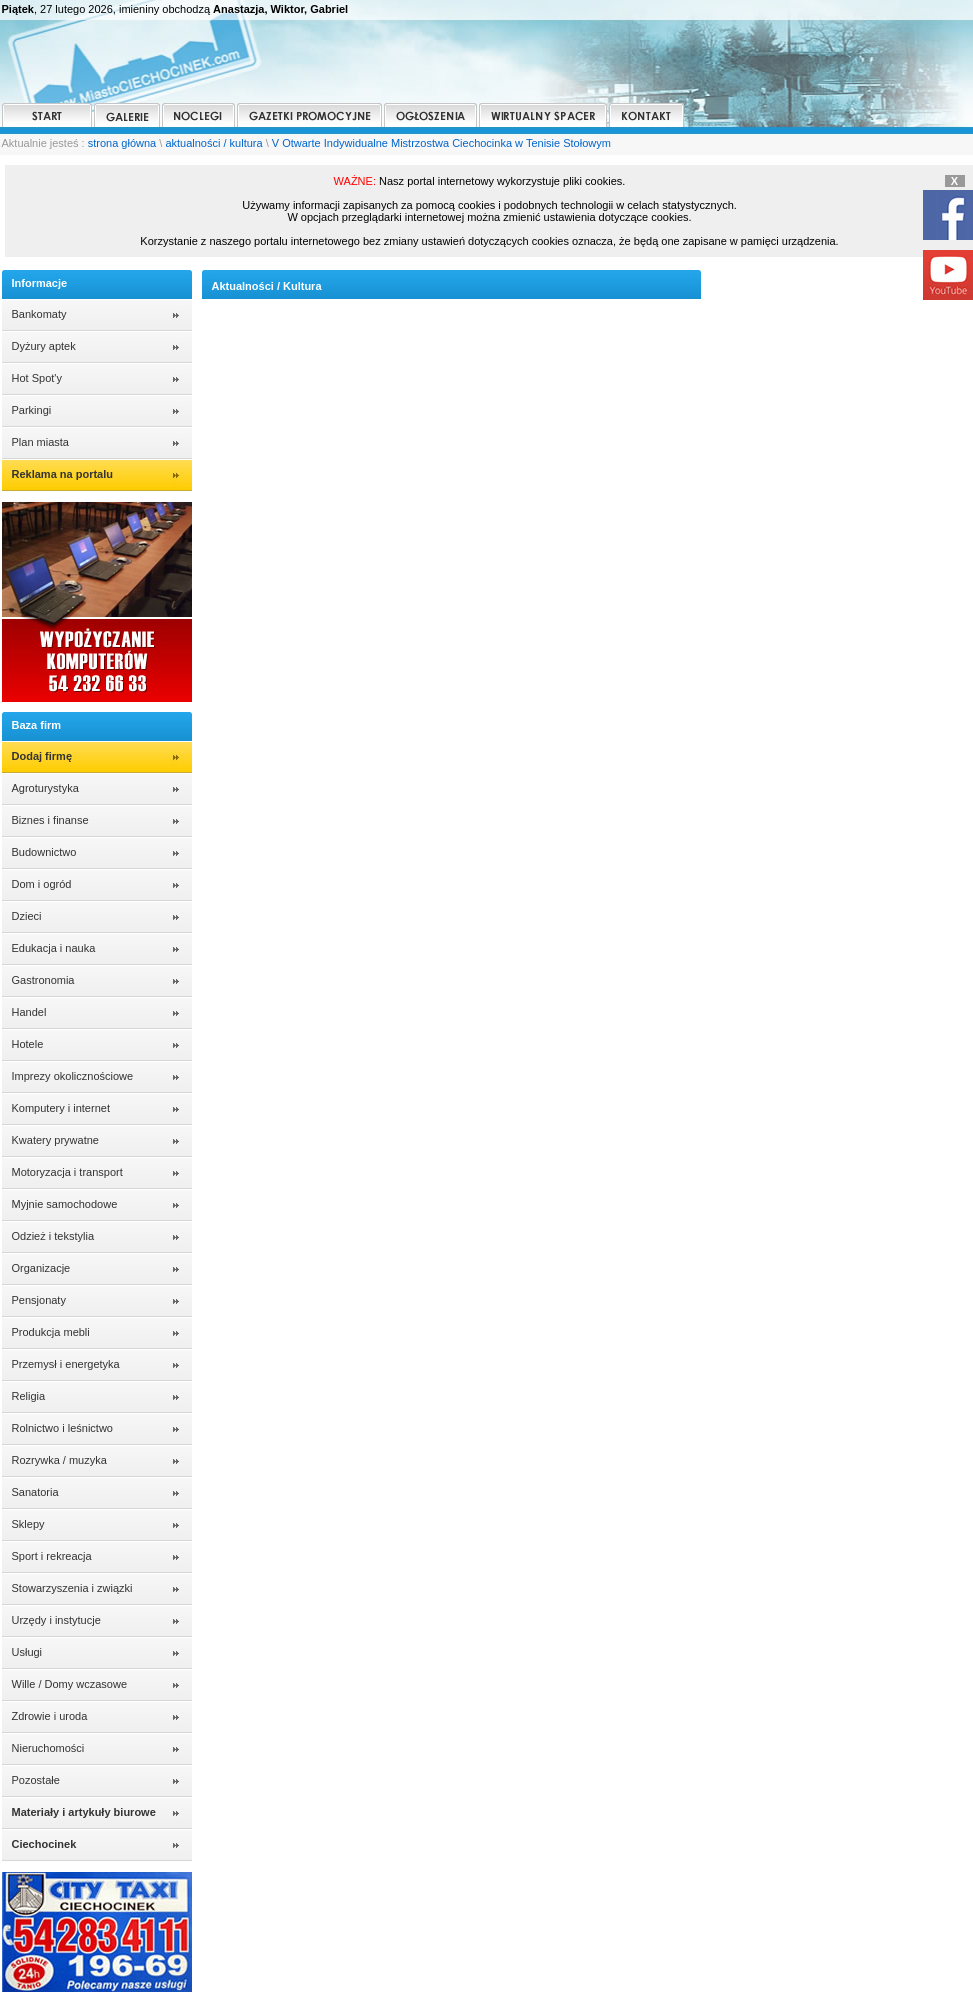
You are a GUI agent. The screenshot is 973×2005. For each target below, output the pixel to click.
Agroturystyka (45, 788)
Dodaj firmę (42, 756)
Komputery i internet (61, 1108)
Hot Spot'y (37, 378)
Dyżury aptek (44, 346)
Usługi (27, 1652)
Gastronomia (43, 980)
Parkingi (32, 410)
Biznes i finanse (50, 820)
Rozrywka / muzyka (59, 1460)
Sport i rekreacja (52, 1556)
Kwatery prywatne (55, 1140)
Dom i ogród (42, 884)
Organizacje (41, 1268)
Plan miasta (40, 442)
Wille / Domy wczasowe (70, 1684)
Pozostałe (36, 1780)
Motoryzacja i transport (67, 1172)
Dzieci (27, 916)
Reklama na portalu (62, 474)
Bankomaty (39, 314)
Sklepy (28, 1524)
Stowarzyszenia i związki (72, 1588)
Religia (29, 1396)
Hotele (28, 1044)
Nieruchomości (48, 1748)
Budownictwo (44, 852)
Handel (29, 1012)
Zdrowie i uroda (50, 1716)
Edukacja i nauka (54, 948)
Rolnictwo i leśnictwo (62, 1428)
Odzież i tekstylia (53, 1236)
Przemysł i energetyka (66, 1364)
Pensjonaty (39, 1300)
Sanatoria (35, 1492)
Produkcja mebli (51, 1332)
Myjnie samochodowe (65, 1204)
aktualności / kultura (213, 143)
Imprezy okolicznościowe (73, 1076)
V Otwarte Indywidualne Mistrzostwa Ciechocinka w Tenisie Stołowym (441, 143)
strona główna (122, 143)
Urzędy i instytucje (56, 1620)
